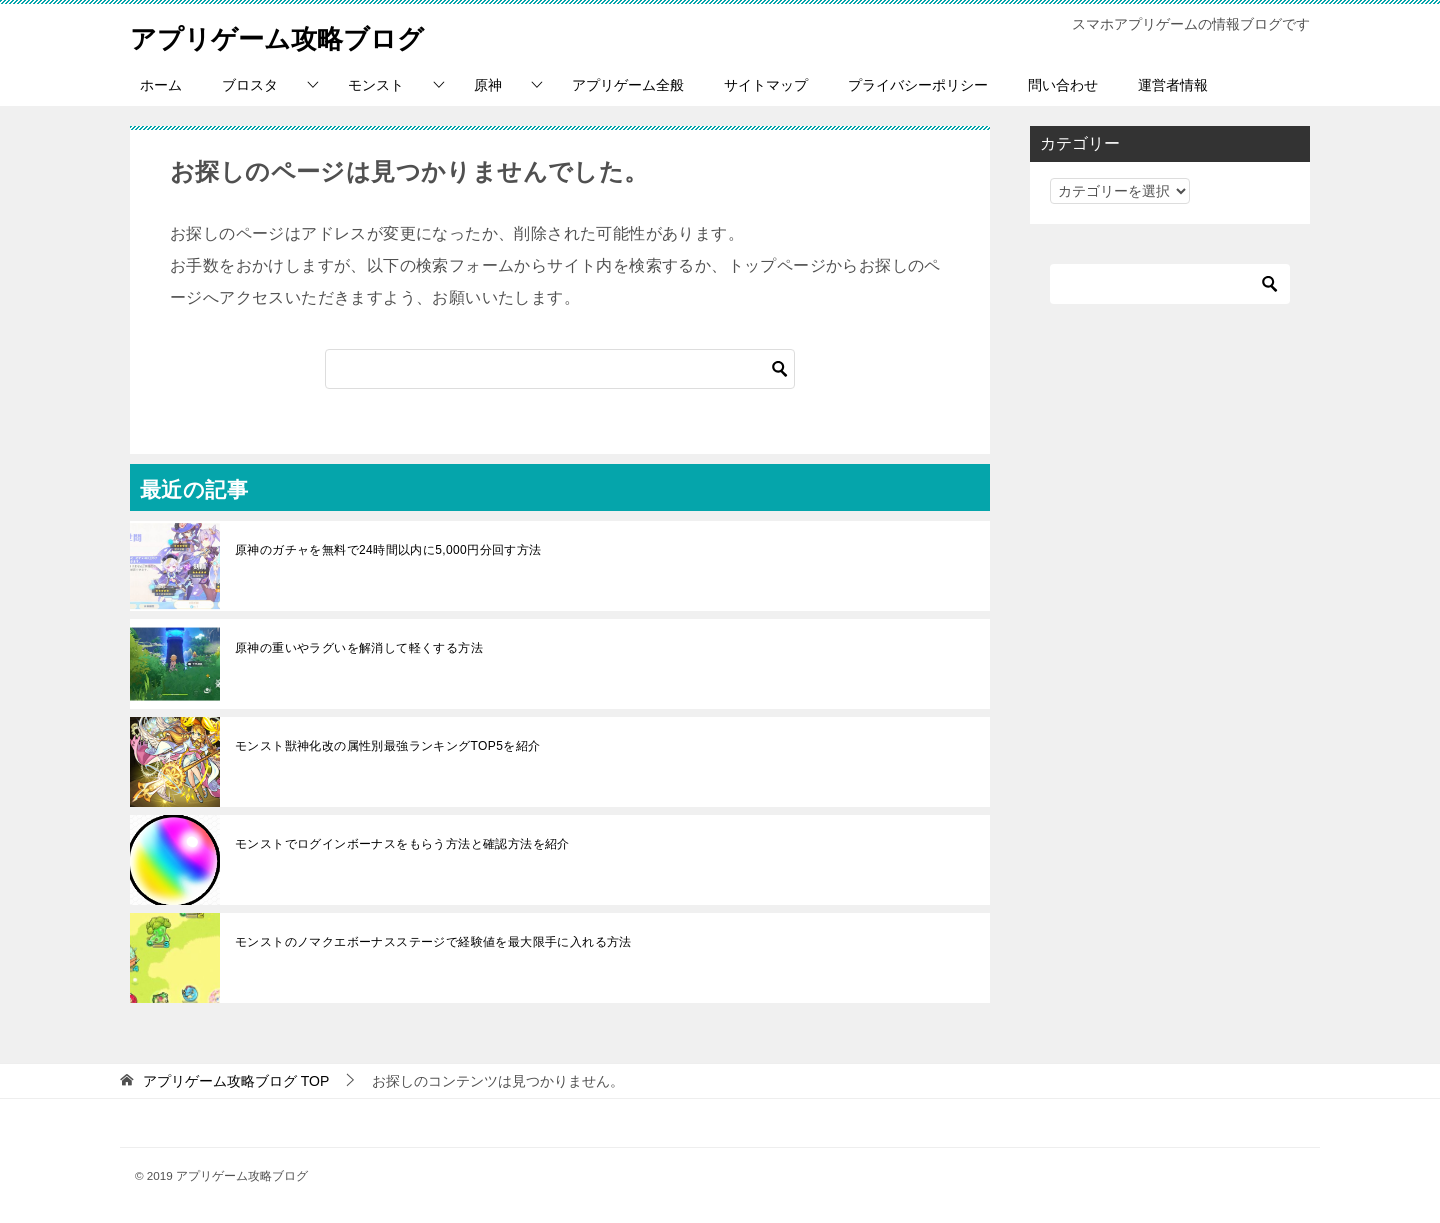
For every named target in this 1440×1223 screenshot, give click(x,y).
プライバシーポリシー (918, 85)
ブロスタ (250, 85)
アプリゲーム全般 (628, 85)
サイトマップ (766, 85)
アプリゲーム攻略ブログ (299, 34)
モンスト (376, 85)
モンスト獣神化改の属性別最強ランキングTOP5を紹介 (388, 746)
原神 (488, 85)
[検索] (560, 369)
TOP (236, 1081)
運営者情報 (1173, 85)
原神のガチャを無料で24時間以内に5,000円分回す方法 (388, 550)
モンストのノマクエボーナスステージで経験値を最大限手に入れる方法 (439, 942)
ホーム (161, 85)
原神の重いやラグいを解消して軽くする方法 (359, 648)
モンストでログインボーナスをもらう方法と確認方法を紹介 (402, 844)
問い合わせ (1063, 85)
